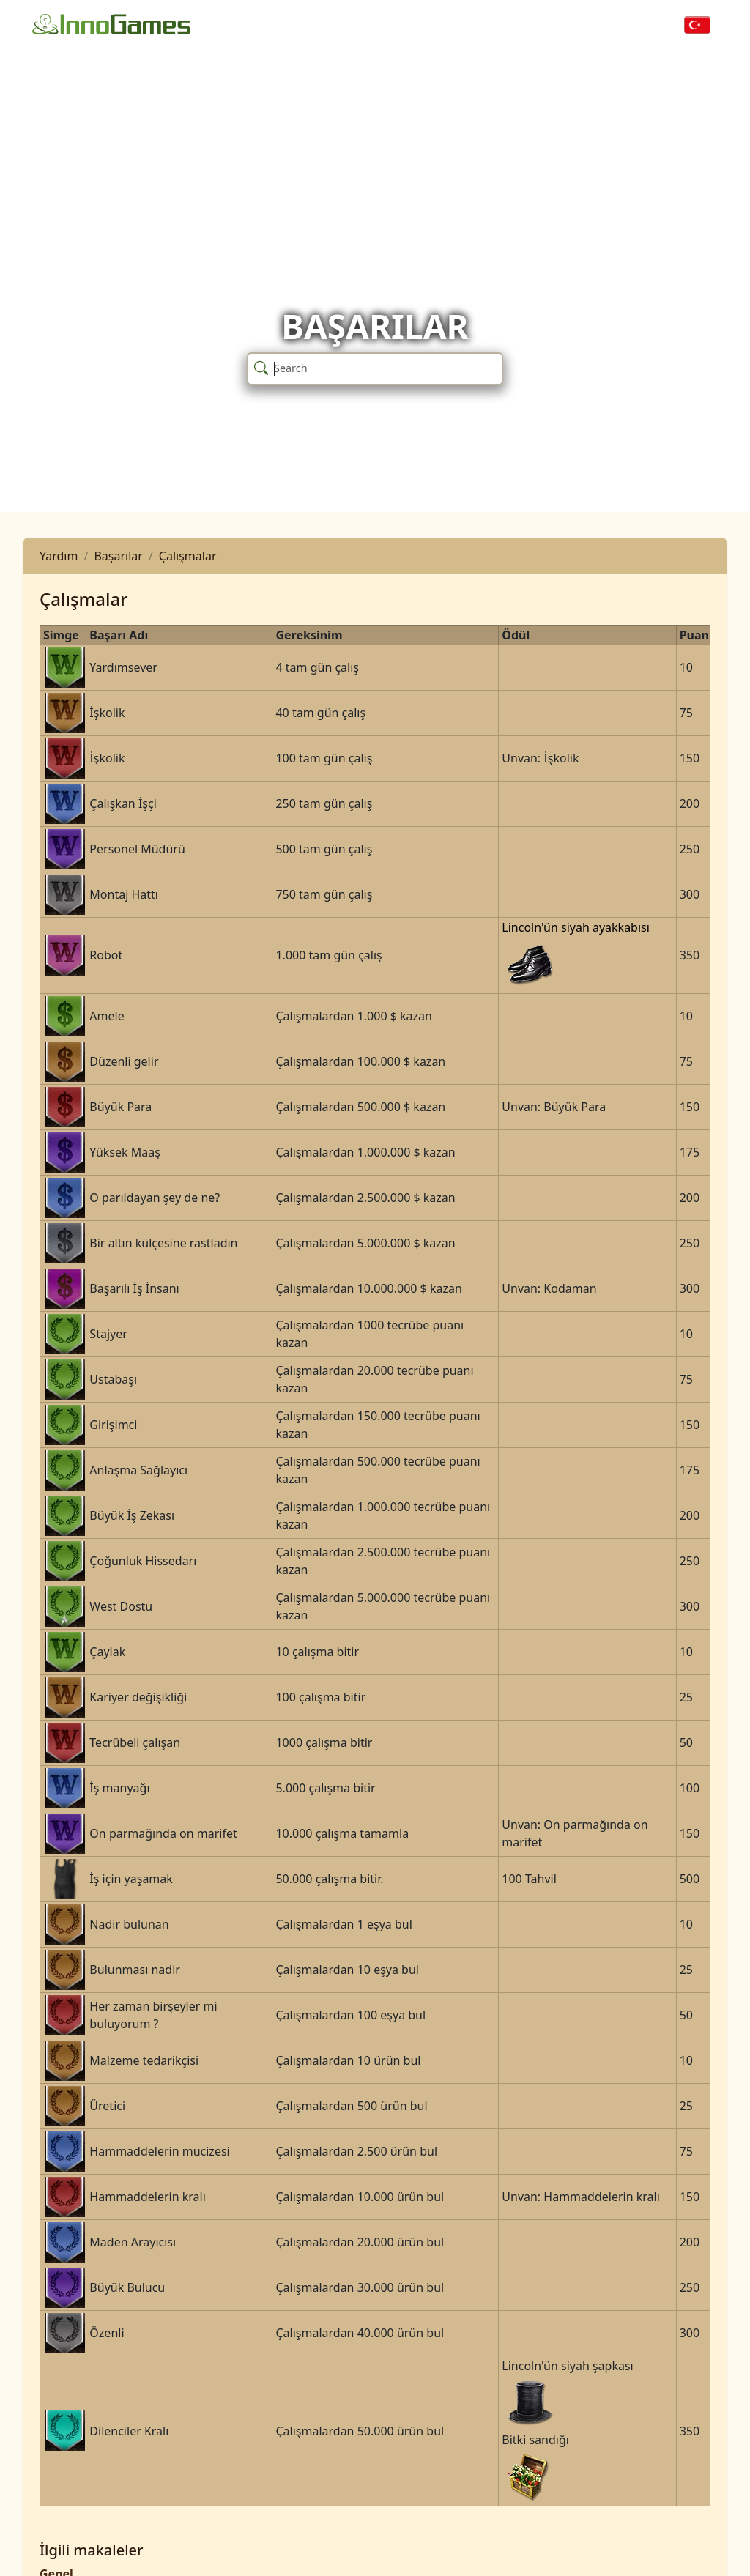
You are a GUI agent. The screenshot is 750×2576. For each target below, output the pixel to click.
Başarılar (118, 556)
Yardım (59, 556)
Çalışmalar (188, 556)
